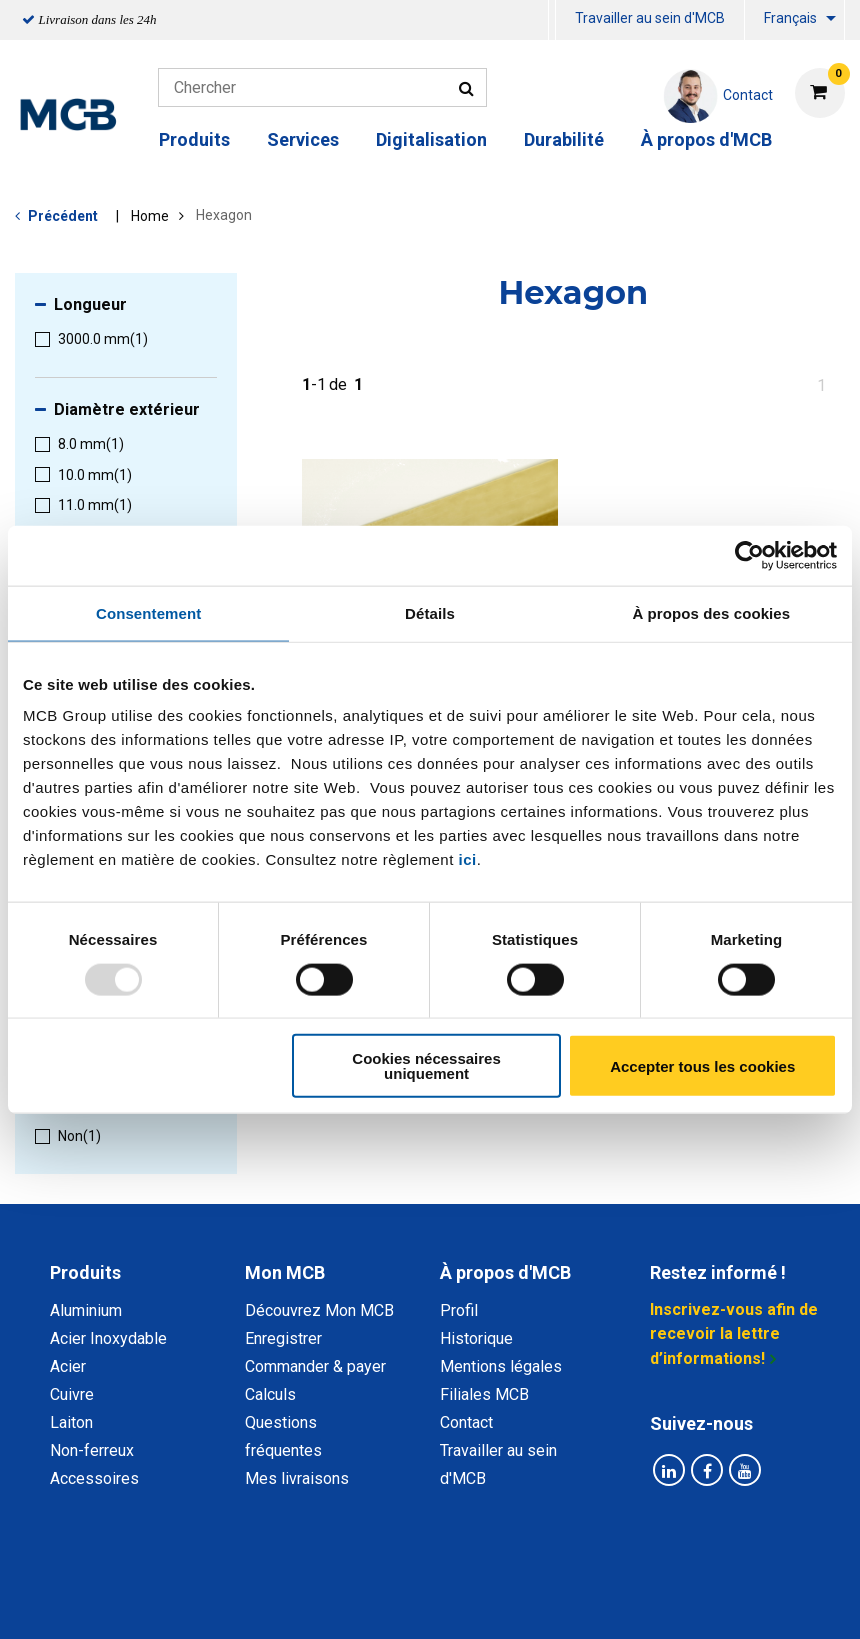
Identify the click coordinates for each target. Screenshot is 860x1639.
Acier (68, 1366)
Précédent (63, 216)
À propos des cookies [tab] (711, 612)
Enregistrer (283, 1338)
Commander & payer (315, 1366)
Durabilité (564, 139)
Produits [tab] (85, 1272)
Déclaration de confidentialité (241, 1577)
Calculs (270, 1394)
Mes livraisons (297, 1478)
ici (468, 859)
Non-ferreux (92, 1450)
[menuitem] (552, 20)
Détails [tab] (430, 612)
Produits (194, 139)
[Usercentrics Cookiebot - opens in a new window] (749, 555)
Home (150, 216)
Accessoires (94, 1478)
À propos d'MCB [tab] (505, 1272)
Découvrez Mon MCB (319, 1310)
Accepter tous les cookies (702, 1065)
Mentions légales (501, 1366)
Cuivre (72, 1394)
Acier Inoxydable (108, 1338)
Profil (459, 1310)
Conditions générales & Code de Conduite (517, 1577)
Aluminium (86, 1310)
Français (790, 18)
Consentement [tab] (148, 612)
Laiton (71, 1422)
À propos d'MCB (706, 139)
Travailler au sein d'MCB (650, 18)
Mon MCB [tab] (285, 1272)
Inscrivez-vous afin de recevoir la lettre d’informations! (734, 1334)
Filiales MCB (484, 1394)
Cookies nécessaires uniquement (426, 1066)
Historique (476, 1338)
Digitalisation (431, 139)
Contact (466, 1422)
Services (303, 139)
